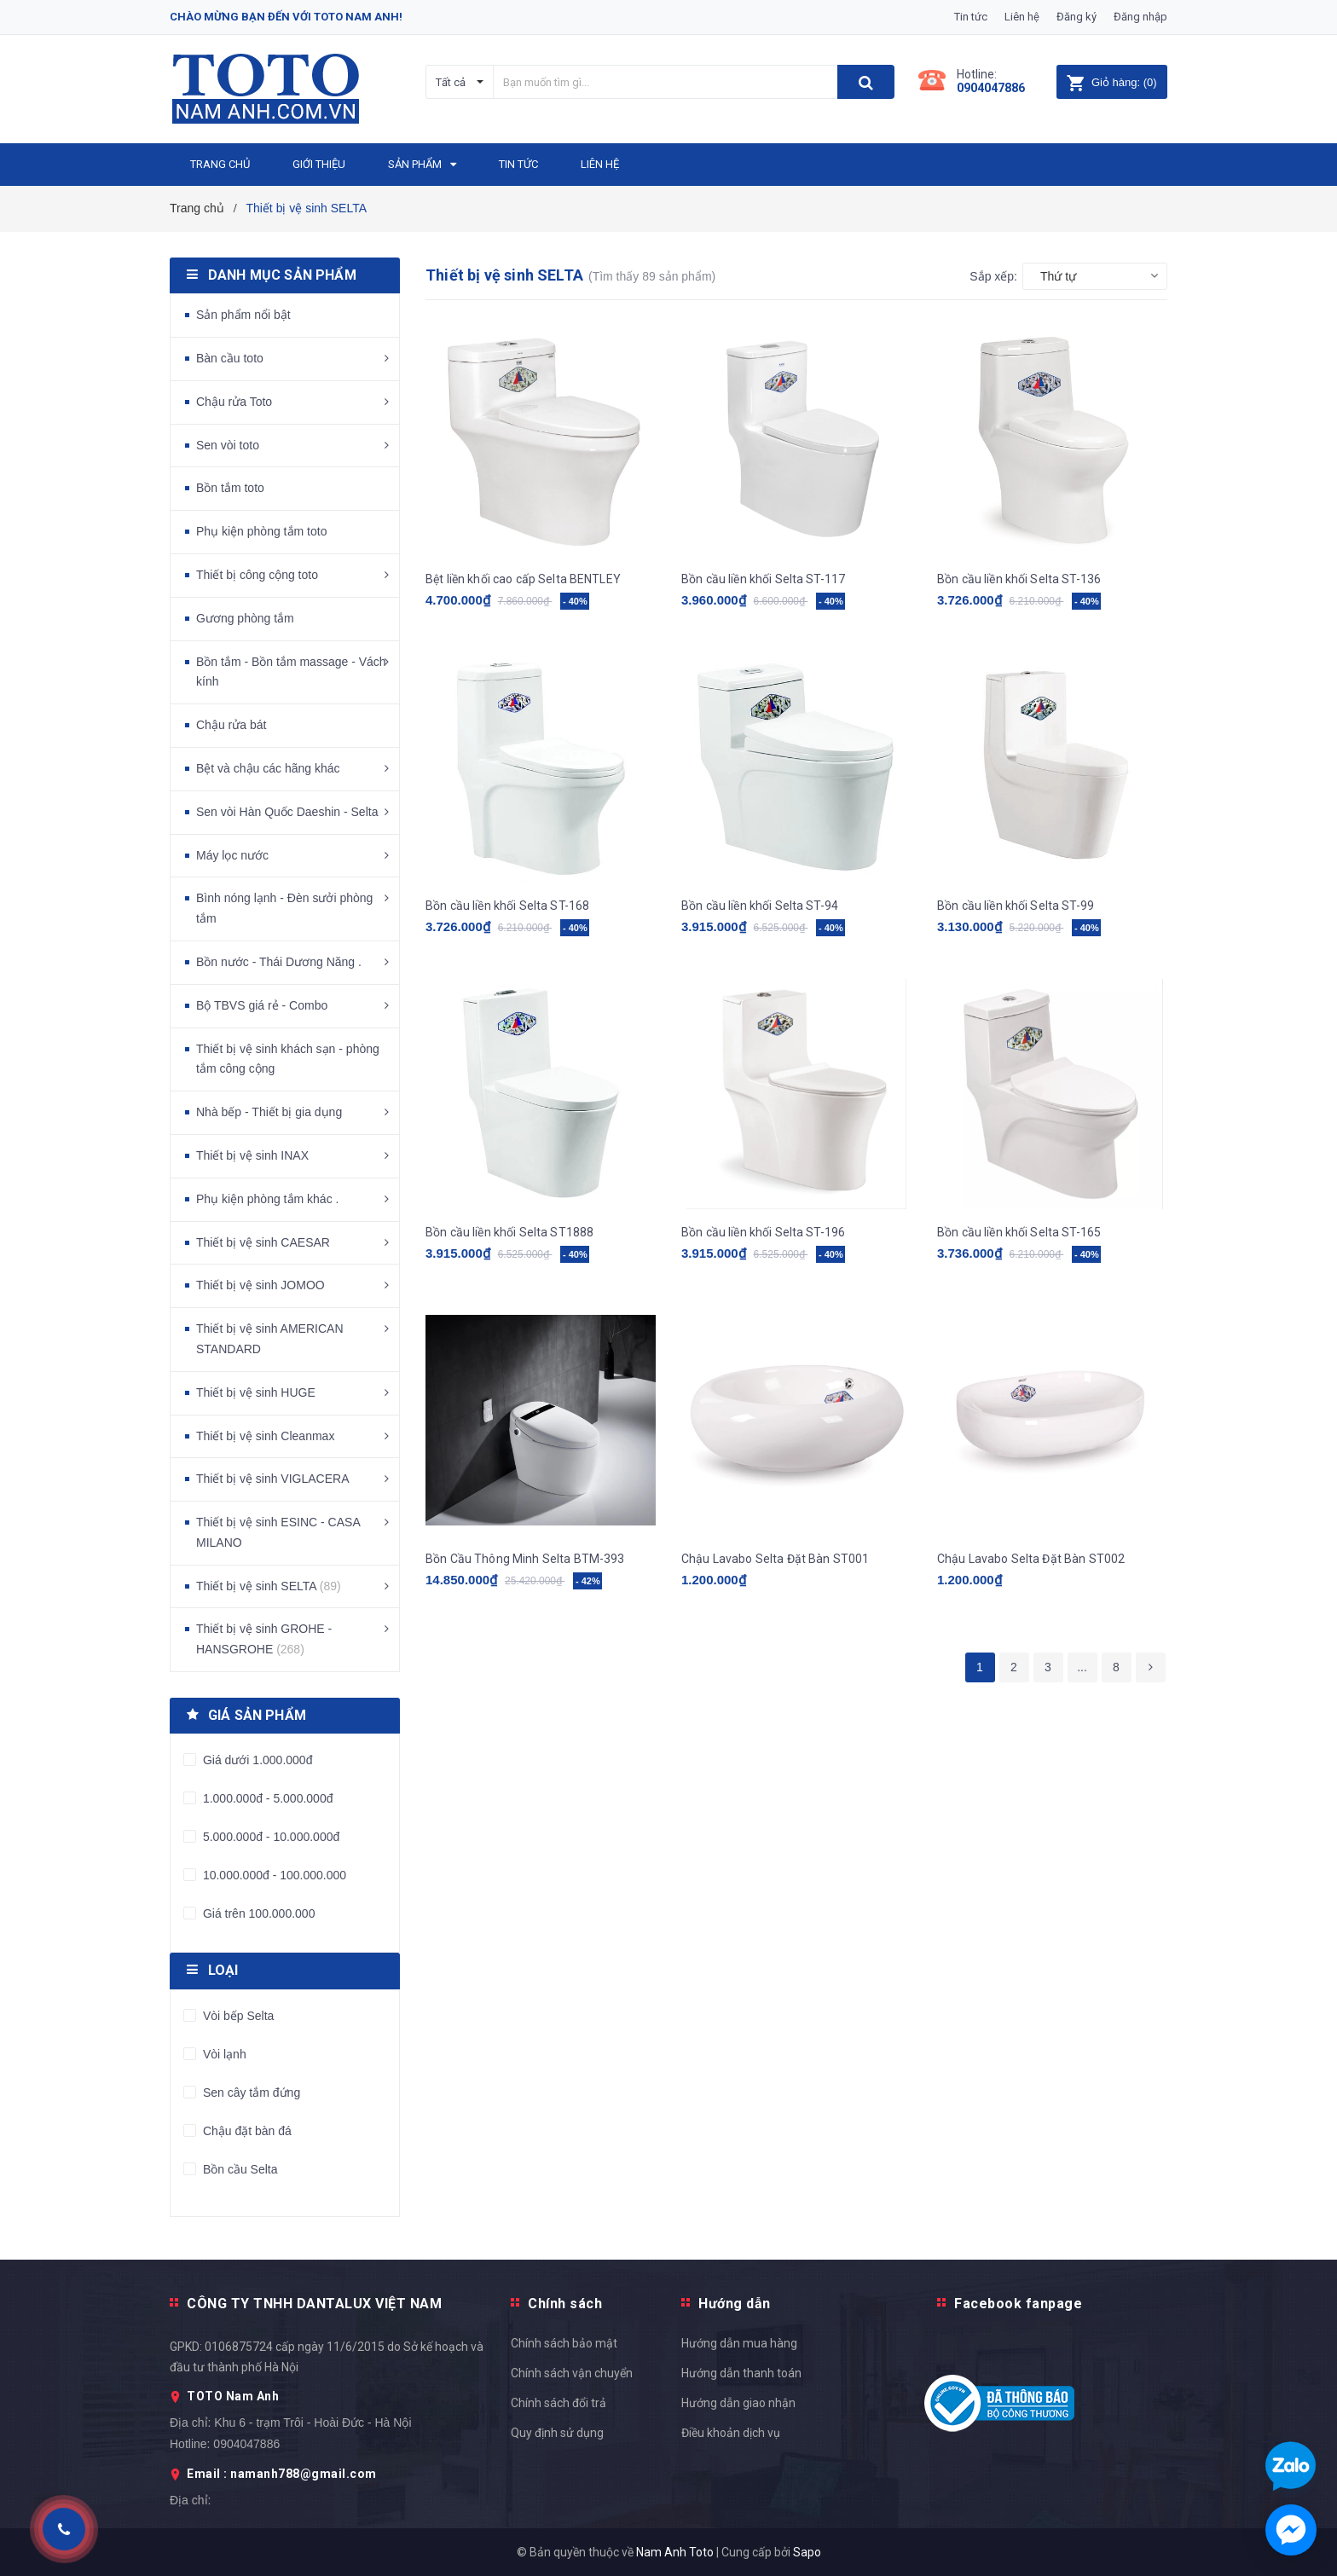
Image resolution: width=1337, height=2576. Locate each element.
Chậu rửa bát (231, 725)
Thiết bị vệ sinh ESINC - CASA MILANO (278, 1532)
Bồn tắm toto (230, 488)
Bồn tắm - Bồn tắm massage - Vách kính (291, 672)
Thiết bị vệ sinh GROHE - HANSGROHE (264, 1639)
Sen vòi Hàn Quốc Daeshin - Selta (287, 812)
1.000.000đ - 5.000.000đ (266, 1798)
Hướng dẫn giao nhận (738, 2403)
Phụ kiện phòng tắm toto (261, 531)
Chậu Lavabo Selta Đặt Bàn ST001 (775, 1559)
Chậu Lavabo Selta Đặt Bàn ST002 (1031, 1559)
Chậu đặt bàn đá (246, 2131)
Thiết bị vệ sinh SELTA (268, 1586)
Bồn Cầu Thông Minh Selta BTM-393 (524, 1559)
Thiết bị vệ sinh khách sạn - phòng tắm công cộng (287, 1059)
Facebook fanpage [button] (1018, 2303)
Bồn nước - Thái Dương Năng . (279, 962)
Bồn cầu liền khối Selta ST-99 (1015, 905)
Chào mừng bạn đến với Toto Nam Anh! (286, 16)
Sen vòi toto (227, 445)
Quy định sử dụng (557, 2433)
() (1111, 82)
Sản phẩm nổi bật (243, 314)
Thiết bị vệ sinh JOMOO (260, 1285)
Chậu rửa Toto (234, 401)
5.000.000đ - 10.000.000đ (269, 1837)
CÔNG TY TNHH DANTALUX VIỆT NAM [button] (314, 2303)
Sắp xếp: (993, 276)
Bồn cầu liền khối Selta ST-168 (507, 905)
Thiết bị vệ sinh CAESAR (263, 1242)
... (1082, 1667)
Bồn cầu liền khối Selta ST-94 (759, 905)
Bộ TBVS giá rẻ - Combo (261, 1005)
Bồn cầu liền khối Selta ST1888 (509, 1232)
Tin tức (970, 16)
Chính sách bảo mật (564, 2343)
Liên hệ (1021, 16)
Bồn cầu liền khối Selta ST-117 (763, 579)
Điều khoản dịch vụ (730, 2433)
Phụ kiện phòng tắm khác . (267, 1199)
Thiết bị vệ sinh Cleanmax (265, 1436)
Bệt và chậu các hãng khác (268, 768)
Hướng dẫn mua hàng (739, 2343)
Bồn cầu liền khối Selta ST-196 (763, 1232)
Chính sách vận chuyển (572, 2373)
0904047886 (991, 88)
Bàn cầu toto (229, 358)
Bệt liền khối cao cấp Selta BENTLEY (523, 579)
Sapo (807, 2552)
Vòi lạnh (223, 2054)
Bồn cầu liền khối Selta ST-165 (1019, 1232)
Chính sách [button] (565, 2303)
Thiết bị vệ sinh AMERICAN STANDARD (270, 1339)
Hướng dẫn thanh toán (741, 2373)
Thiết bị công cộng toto (257, 575)
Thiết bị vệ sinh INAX (252, 1155)
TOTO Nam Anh (233, 2396)
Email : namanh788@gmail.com (282, 2473)
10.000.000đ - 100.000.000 (273, 1875)
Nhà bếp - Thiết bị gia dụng (269, 1112)
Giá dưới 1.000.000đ (256, 1760)
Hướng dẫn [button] (734, 2303)
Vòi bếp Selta (237, 2016)
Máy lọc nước (232, 855)
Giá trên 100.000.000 (257, 1913)
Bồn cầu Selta (239, 2169)
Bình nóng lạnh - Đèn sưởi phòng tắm (284, 908)
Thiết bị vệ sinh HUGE (255, 1392)
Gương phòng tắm (245, 618)
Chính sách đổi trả (558, 2403)
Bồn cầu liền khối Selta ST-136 (1019, 579)
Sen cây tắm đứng (250, 2092)
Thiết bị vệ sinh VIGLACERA (273, 1478)
